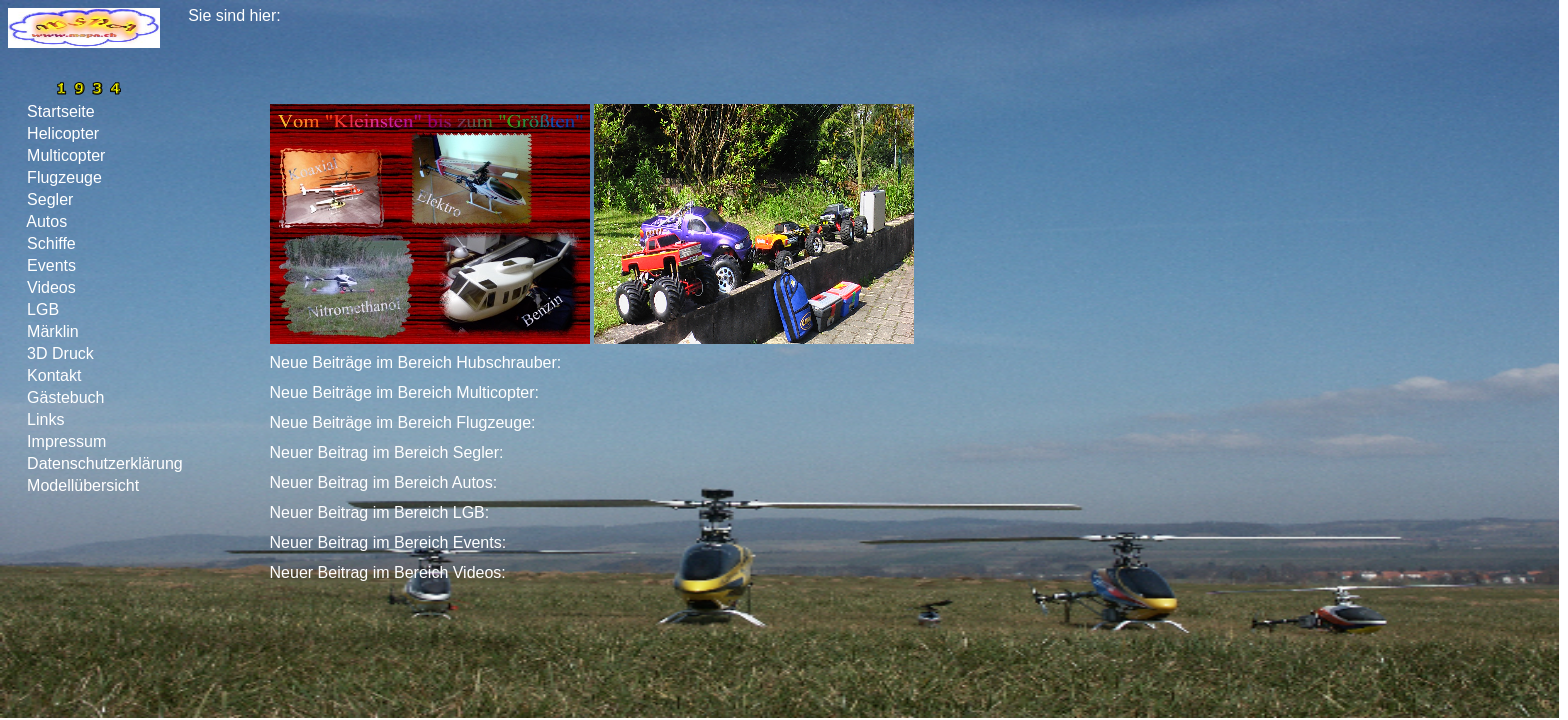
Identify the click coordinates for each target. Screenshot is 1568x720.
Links (46, 419)
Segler (50, 199)
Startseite (61, 111)
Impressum (67, 441)
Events (52, 265)
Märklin (53, 331)
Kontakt (54, 375)
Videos (52, 287)
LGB (43, 309)
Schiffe (52, 243)
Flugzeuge (65, 177)
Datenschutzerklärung (105, 463)
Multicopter (66, 155)
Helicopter (63, 133)
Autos (47, 221)
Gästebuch (66, 397)
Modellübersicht (83, 485)
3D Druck (61, 353)
